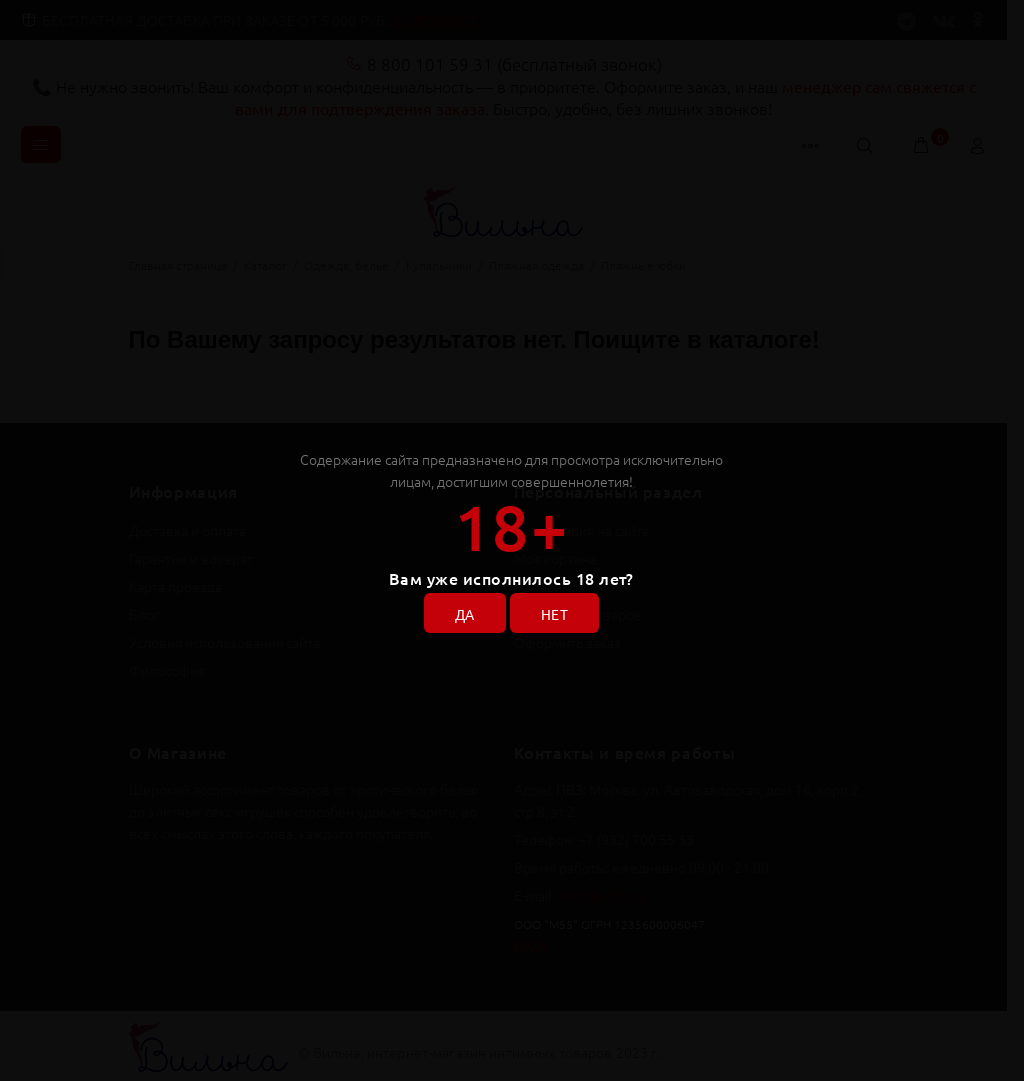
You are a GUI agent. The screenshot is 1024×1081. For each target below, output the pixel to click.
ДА (465, 614)
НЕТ (554, 614)
